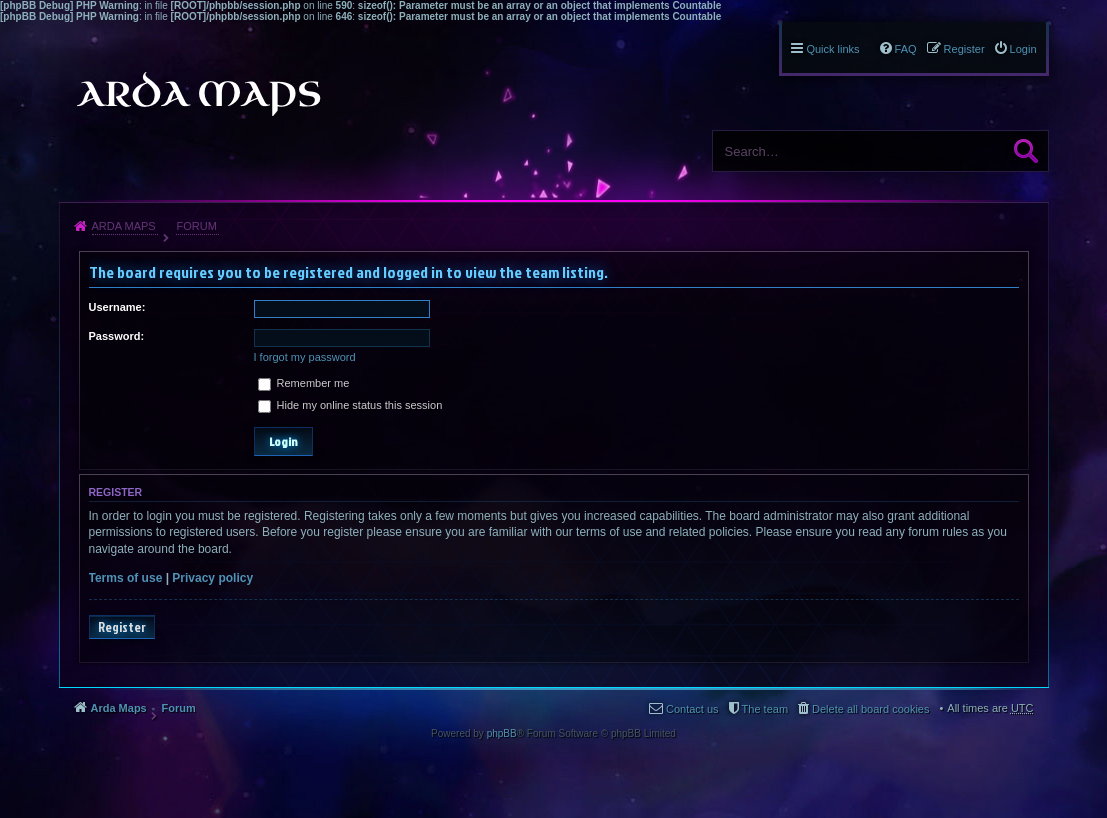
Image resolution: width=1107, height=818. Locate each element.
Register (122, 627)
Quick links (832, 49)
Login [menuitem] (1023, 49)
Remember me (304, 383)
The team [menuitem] (765, 709)
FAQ (906, 49)
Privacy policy (212, 578)
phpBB (502, 733)
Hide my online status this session (350, 405)
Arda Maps (124, 226)
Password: (117, 336)
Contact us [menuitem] (692, 709)
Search (1026, 151)
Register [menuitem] (964, 49)
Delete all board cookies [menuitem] (870, 709)
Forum (196, 226)
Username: (117, 307)
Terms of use (126, 578)
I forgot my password (305, 357)
